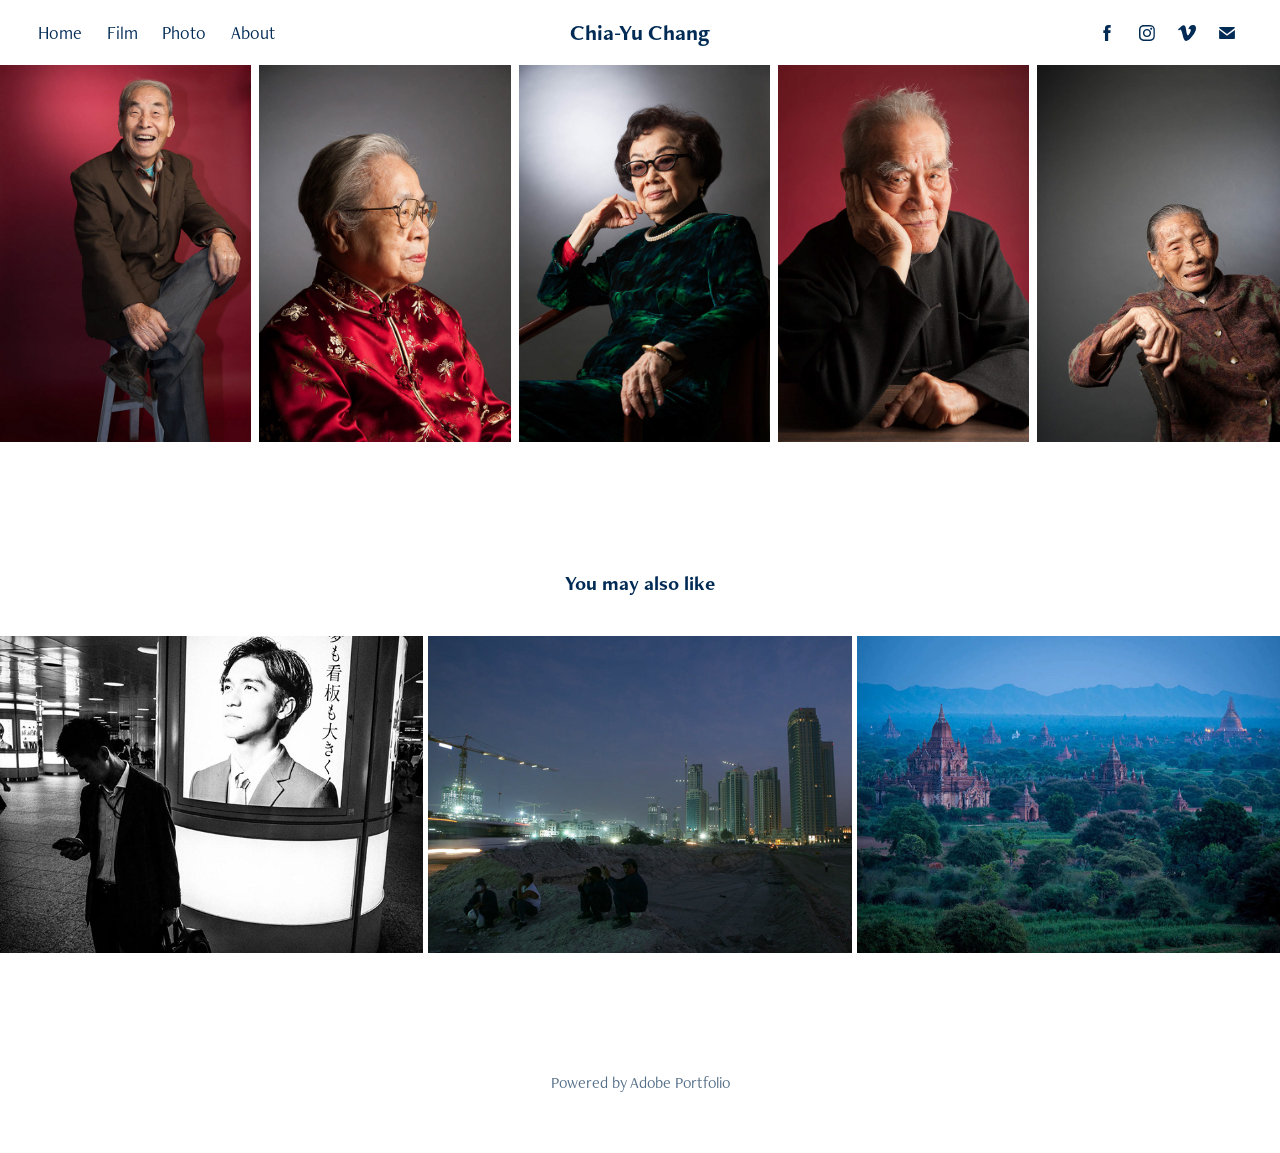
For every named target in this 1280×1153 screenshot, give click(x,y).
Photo (184, 32)
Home (60, 32)
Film (122, 32)
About (253, 32)
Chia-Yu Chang (640, 32)
